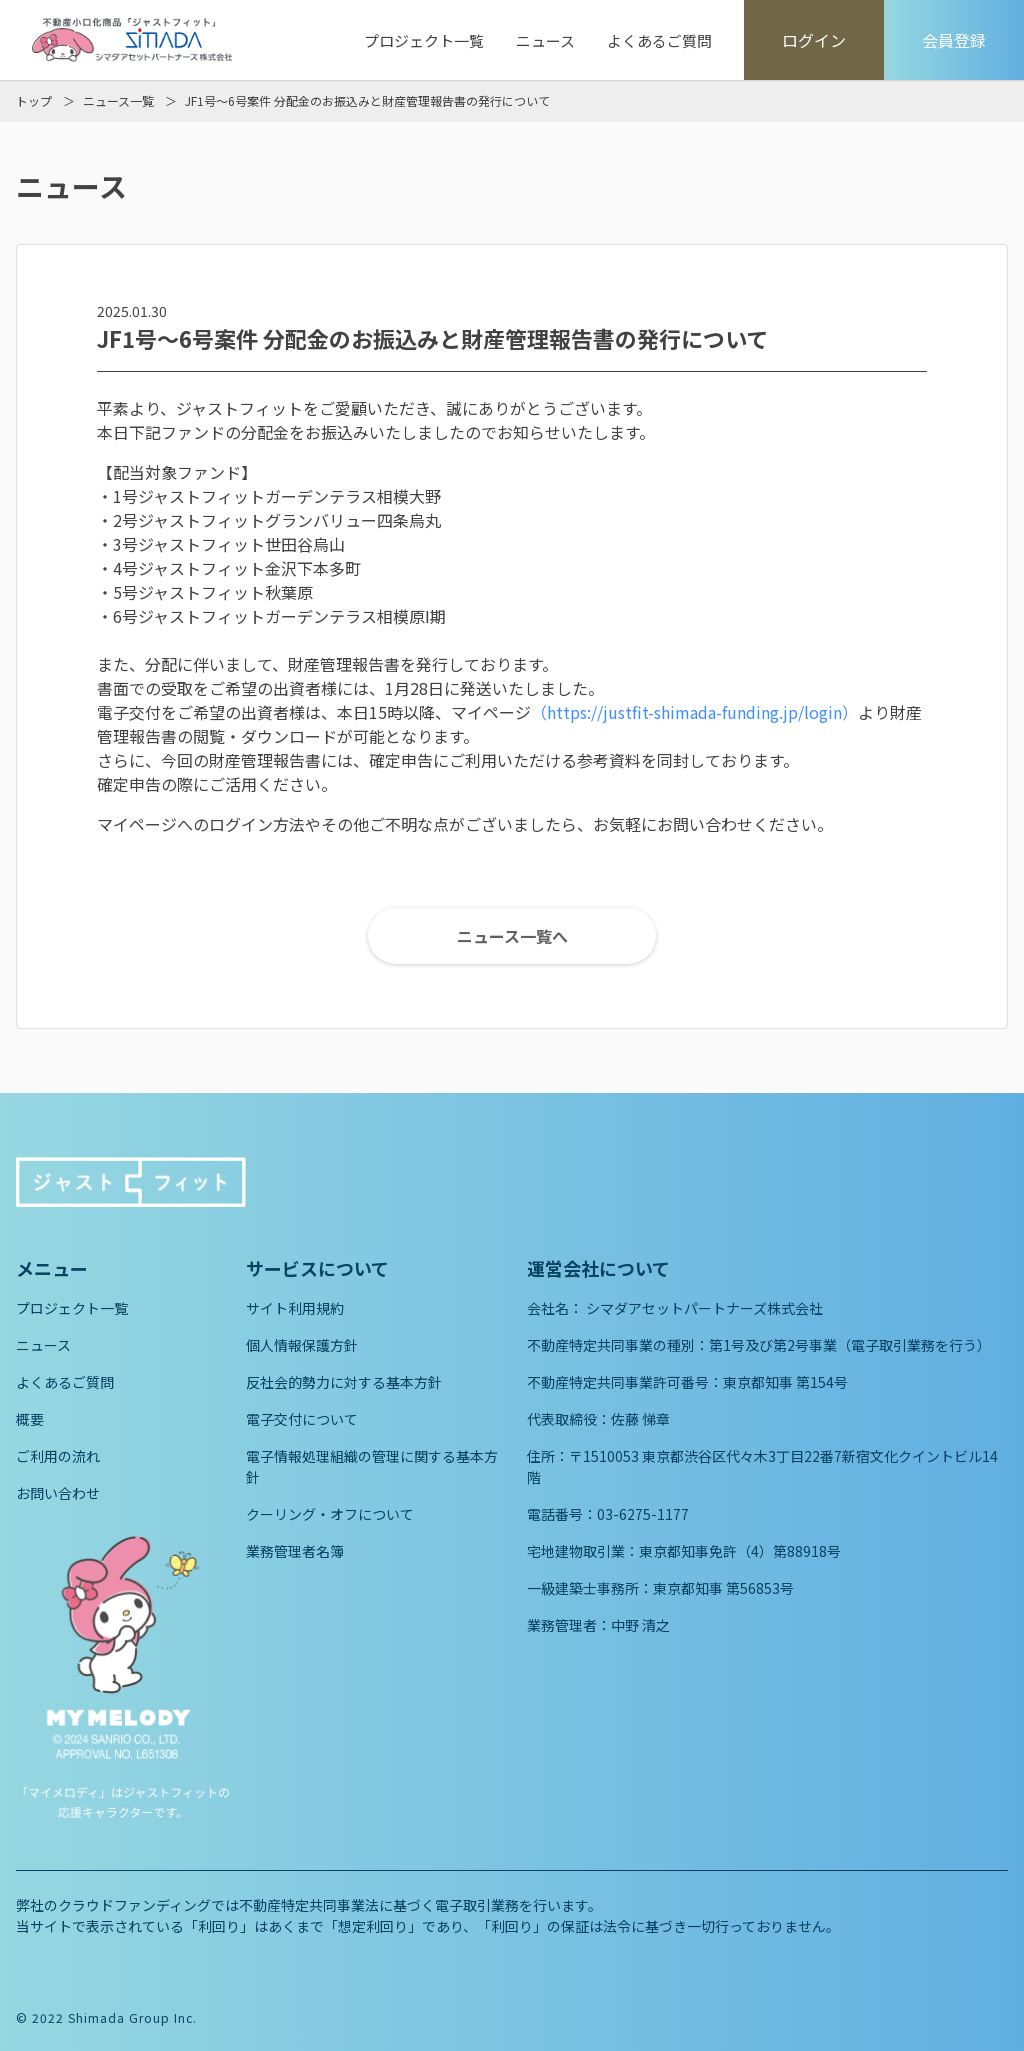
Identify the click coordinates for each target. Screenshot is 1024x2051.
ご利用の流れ (58, 1456)
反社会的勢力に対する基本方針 (344, 1382)
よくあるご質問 (659, 40)
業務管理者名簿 (295, 1551)
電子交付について (302, 1419)
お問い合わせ (58, 1493)
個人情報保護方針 (302, 1345)
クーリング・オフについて (330, 1514)
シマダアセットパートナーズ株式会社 (704, 1308)
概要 (30, 1419)
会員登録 (954, 40)
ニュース (545, 40)
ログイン (814, 40)
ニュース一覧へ (512, 936)
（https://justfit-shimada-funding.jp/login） (694, 712)
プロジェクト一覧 (424, 40)
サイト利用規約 (295, 1308)
